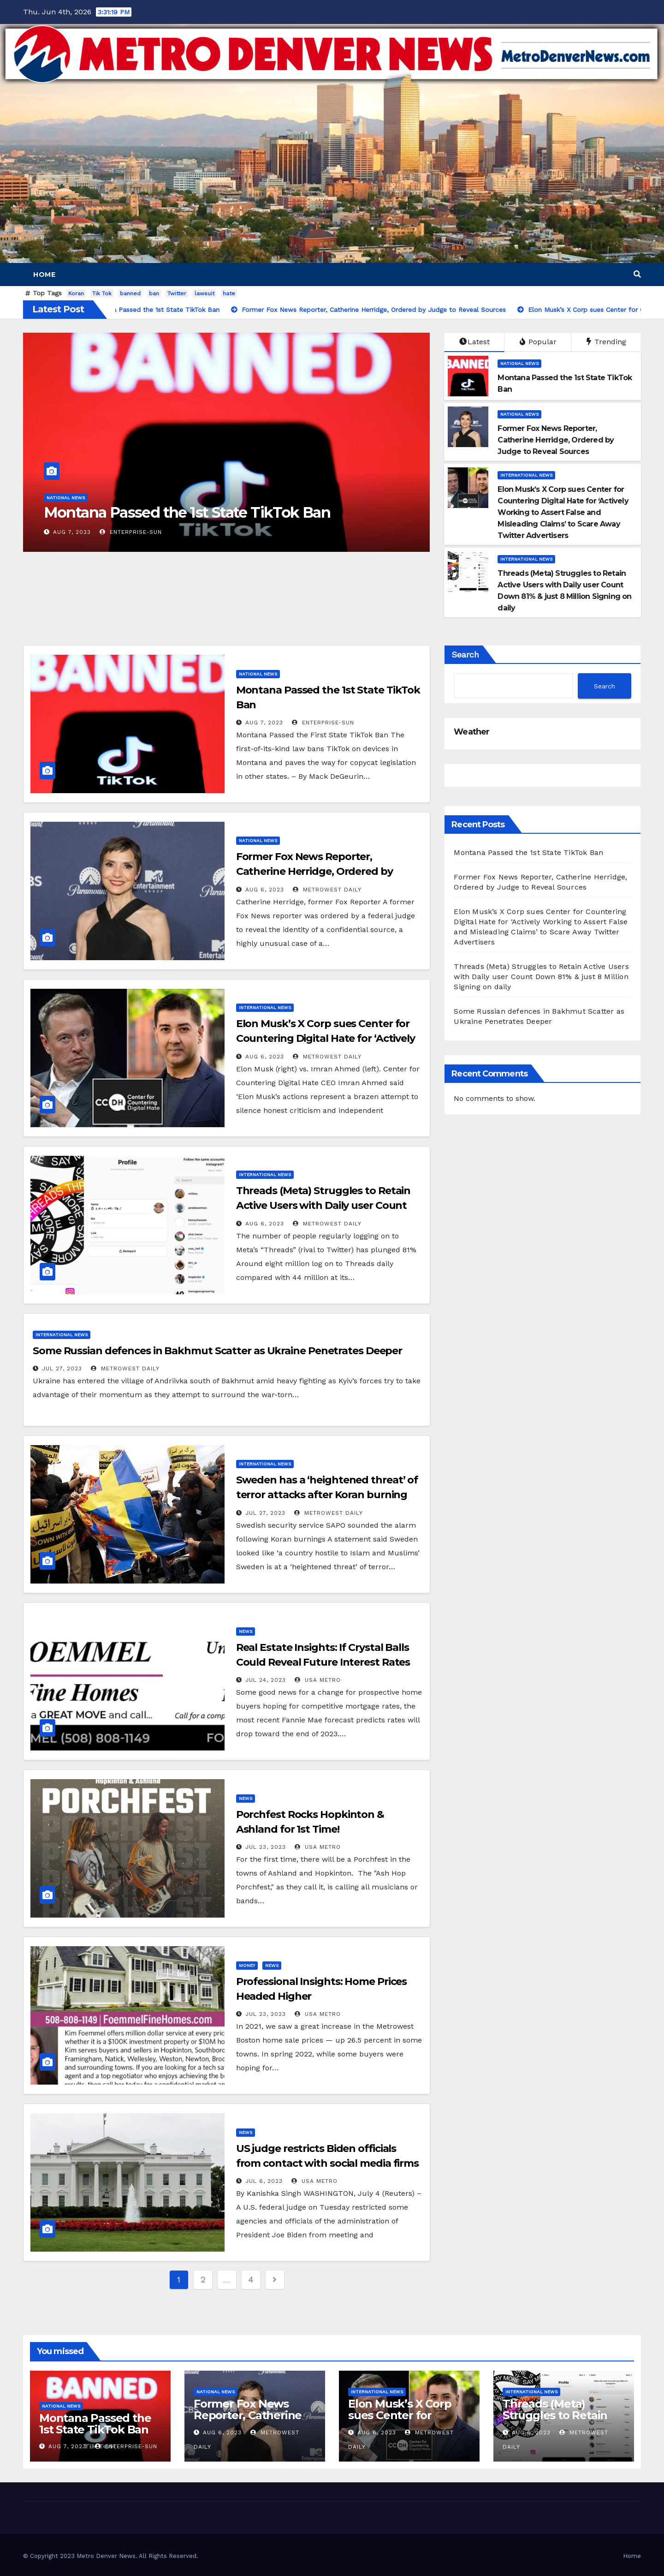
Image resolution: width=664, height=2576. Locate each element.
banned (130, 293)
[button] (637, 274)
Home (44, 274)
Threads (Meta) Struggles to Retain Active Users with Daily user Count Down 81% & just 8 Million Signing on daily (541, 976)
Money (247, 1965)
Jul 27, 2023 (62, 1368)
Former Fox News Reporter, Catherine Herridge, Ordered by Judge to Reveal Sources (314, 871)
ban (154, 293)
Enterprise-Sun (131, 532)
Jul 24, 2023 (265, 1680)
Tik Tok (102, 293)
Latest (474, 341)
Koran (76, 293)
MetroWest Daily (327, 889)
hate (229, 293)
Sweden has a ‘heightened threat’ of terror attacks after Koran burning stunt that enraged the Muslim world (329, 1495)
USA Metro (318, 1680)
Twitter (176, 293)
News (245, 1631)
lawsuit (204, 293)
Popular (538, 341)
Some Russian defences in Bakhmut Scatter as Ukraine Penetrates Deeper (217, 1351)
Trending (606, 341)
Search (465, 654)
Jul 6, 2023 (264, 2181)
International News (526, 475)
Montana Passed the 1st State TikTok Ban (187, 512)
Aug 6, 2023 (264, 889)
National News (66, 497)
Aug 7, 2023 (72, 532)
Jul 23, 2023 (265, 1847)
